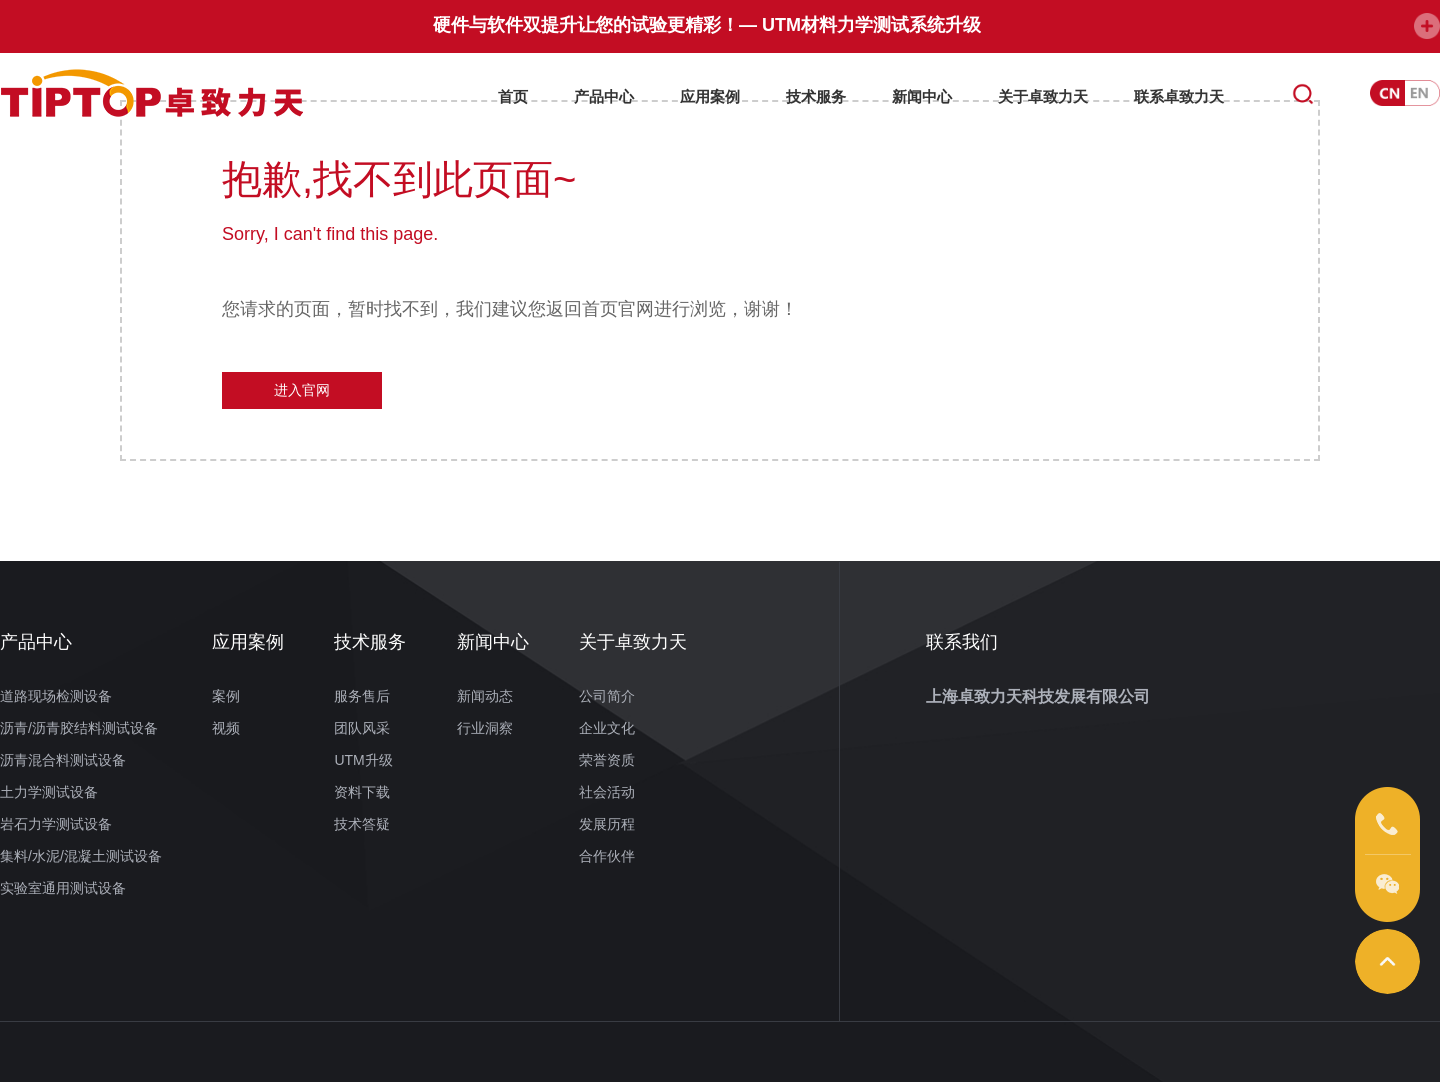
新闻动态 (485, 696)
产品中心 (604, 92)
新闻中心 (922, 92)
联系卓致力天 (1179, 92)
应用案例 (710, 92)
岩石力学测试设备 (56, 824)
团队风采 (362, 728)
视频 (226, 728)
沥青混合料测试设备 (63, 760)
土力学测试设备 (49, 792)
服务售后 (362, 696)
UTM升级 (363, 760)
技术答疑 (362, 824)
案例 (226, 696)
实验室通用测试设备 (63, 888)
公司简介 (607, 696)
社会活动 (607, 792)
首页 (513, 92)
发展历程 (607, 824)
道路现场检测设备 (56, 696)
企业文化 (607, 728)
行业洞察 (485, 728)
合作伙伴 (607, 856)
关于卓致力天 (1043, 92)
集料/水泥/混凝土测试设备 (81, 856)
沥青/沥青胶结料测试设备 (79, 728)
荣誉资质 (607, 760)
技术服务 (816, 92)
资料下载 (362, 792)
